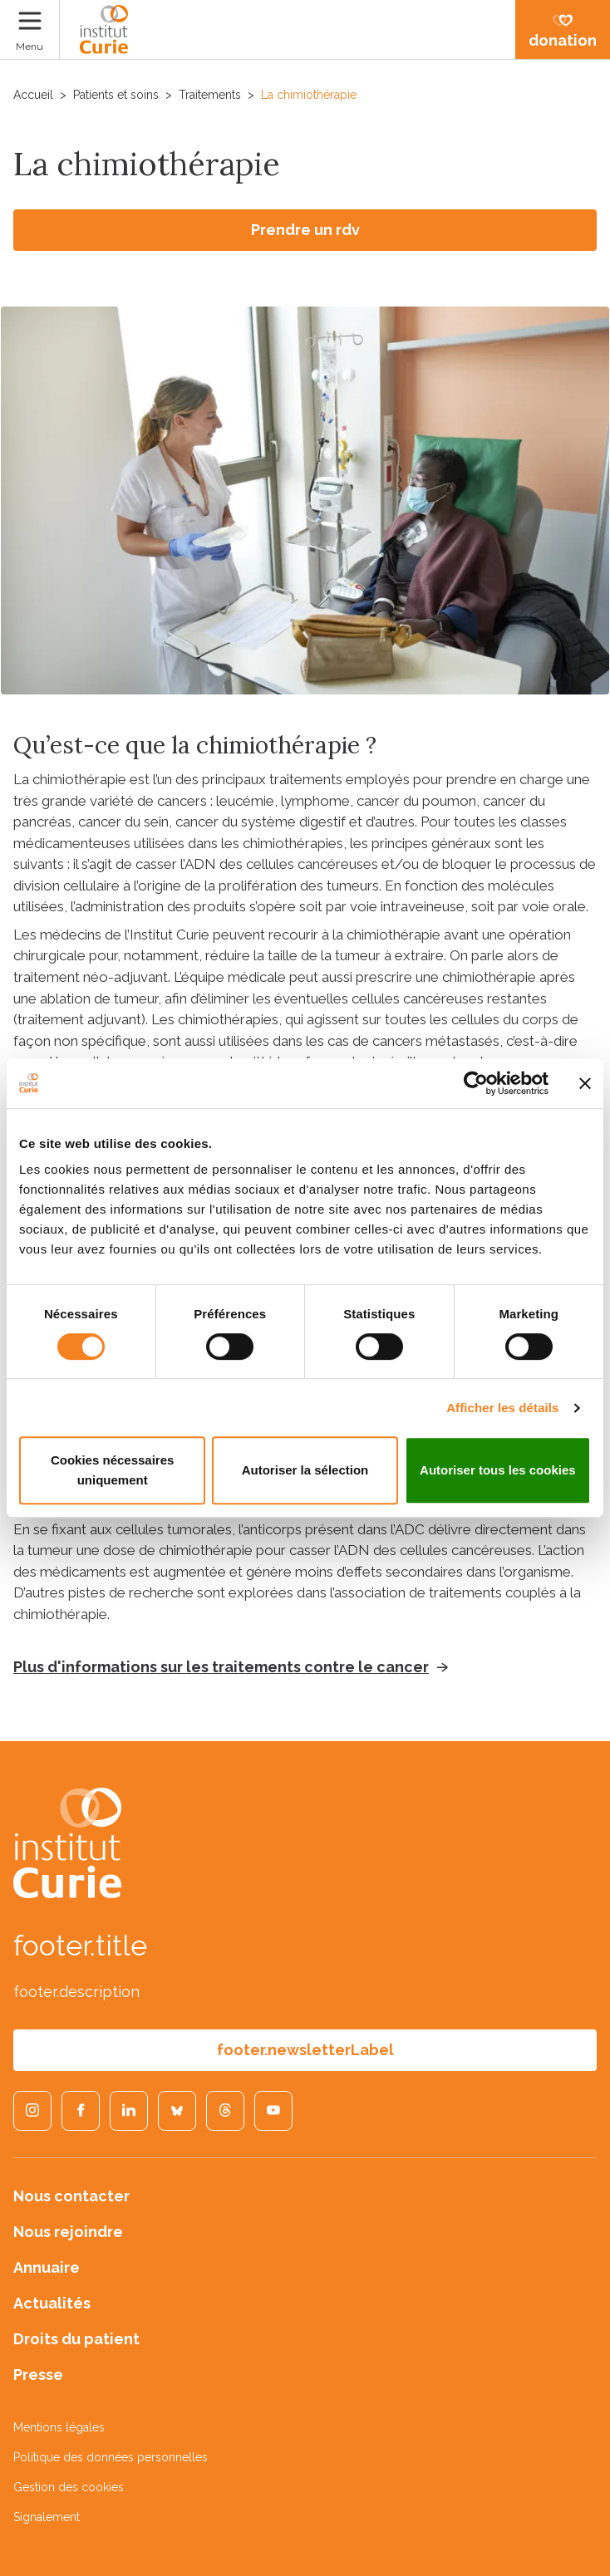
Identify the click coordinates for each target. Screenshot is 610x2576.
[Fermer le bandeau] (585, 1083)
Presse (38, 2374)
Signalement (46, 2517)
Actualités (52, 2303)
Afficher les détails (502, 1408)
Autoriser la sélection (305, 1470)
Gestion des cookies (68, 2487)
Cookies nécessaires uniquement (112, 1470)
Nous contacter (71, 2196)
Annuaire (46, 2267)
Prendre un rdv (305, 229)
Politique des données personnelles (110, 2457)
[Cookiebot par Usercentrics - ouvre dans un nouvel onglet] (476, 1083)
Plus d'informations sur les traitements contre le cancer (221, 1667)
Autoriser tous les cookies (498, 1470)
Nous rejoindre (68, 2231)
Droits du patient (76, 2339)
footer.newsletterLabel (305, 2049)
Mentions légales (59, 2427)
